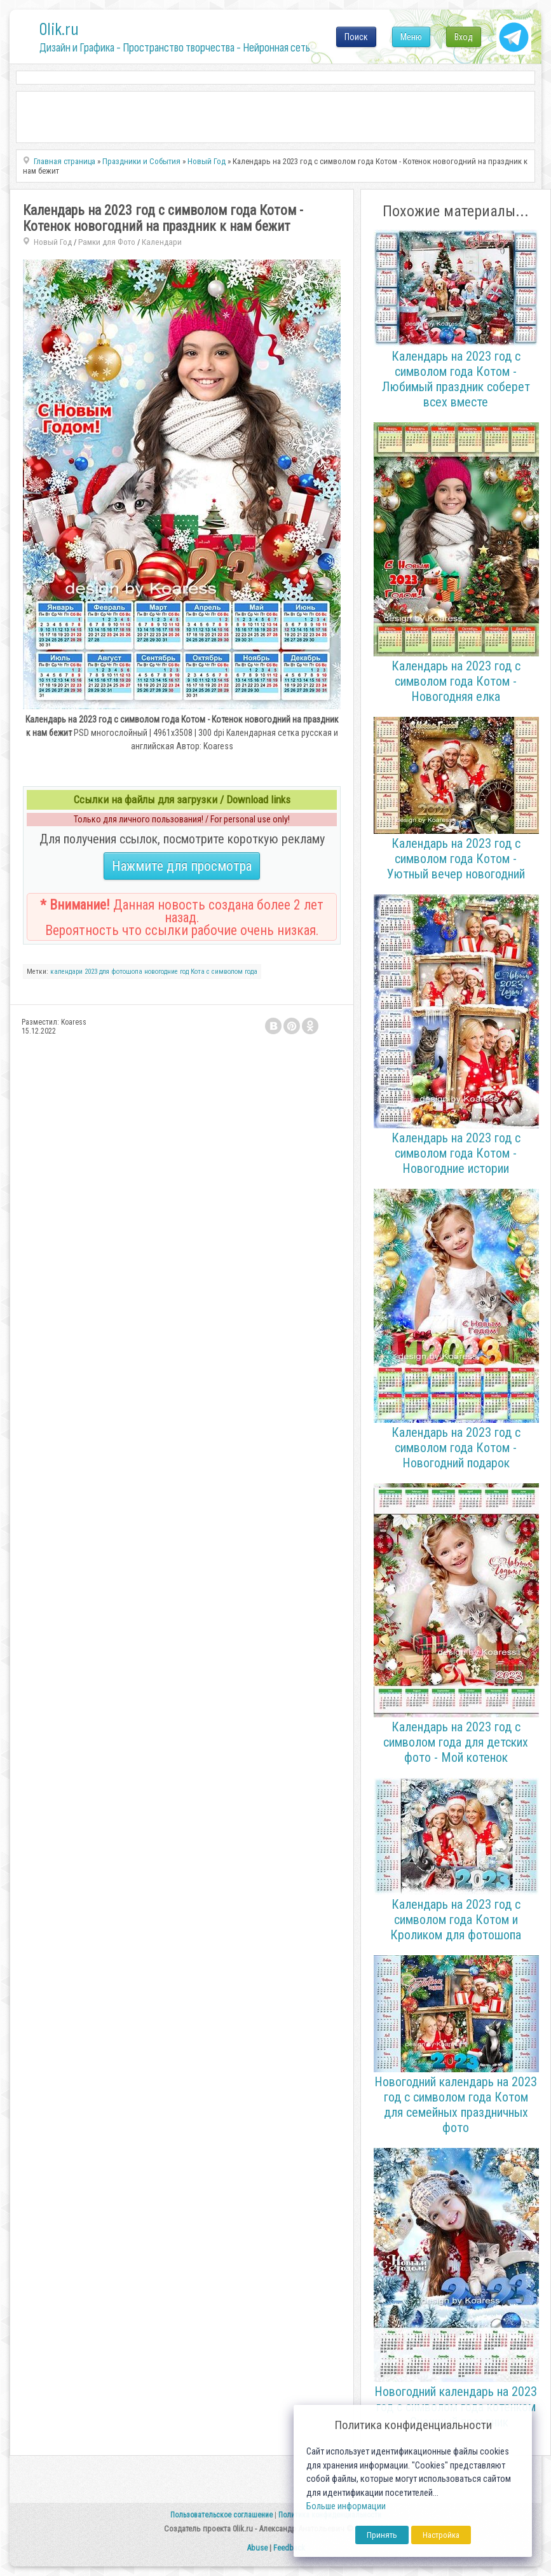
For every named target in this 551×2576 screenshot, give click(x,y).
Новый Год (53, 242)
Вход (463, 37)
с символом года (232, 971)
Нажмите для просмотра (182, 866)
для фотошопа (120, 971)
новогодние (161, 971)
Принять (382, 2535)
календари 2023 (73, 971)
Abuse (257, 2547)
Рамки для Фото (106, 242)
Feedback (289, 2547)
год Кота (192, 971)
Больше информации (346, 2506)
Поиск (356, 37)
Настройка (441, 2535)
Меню (411, 37)
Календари (162, 242)
